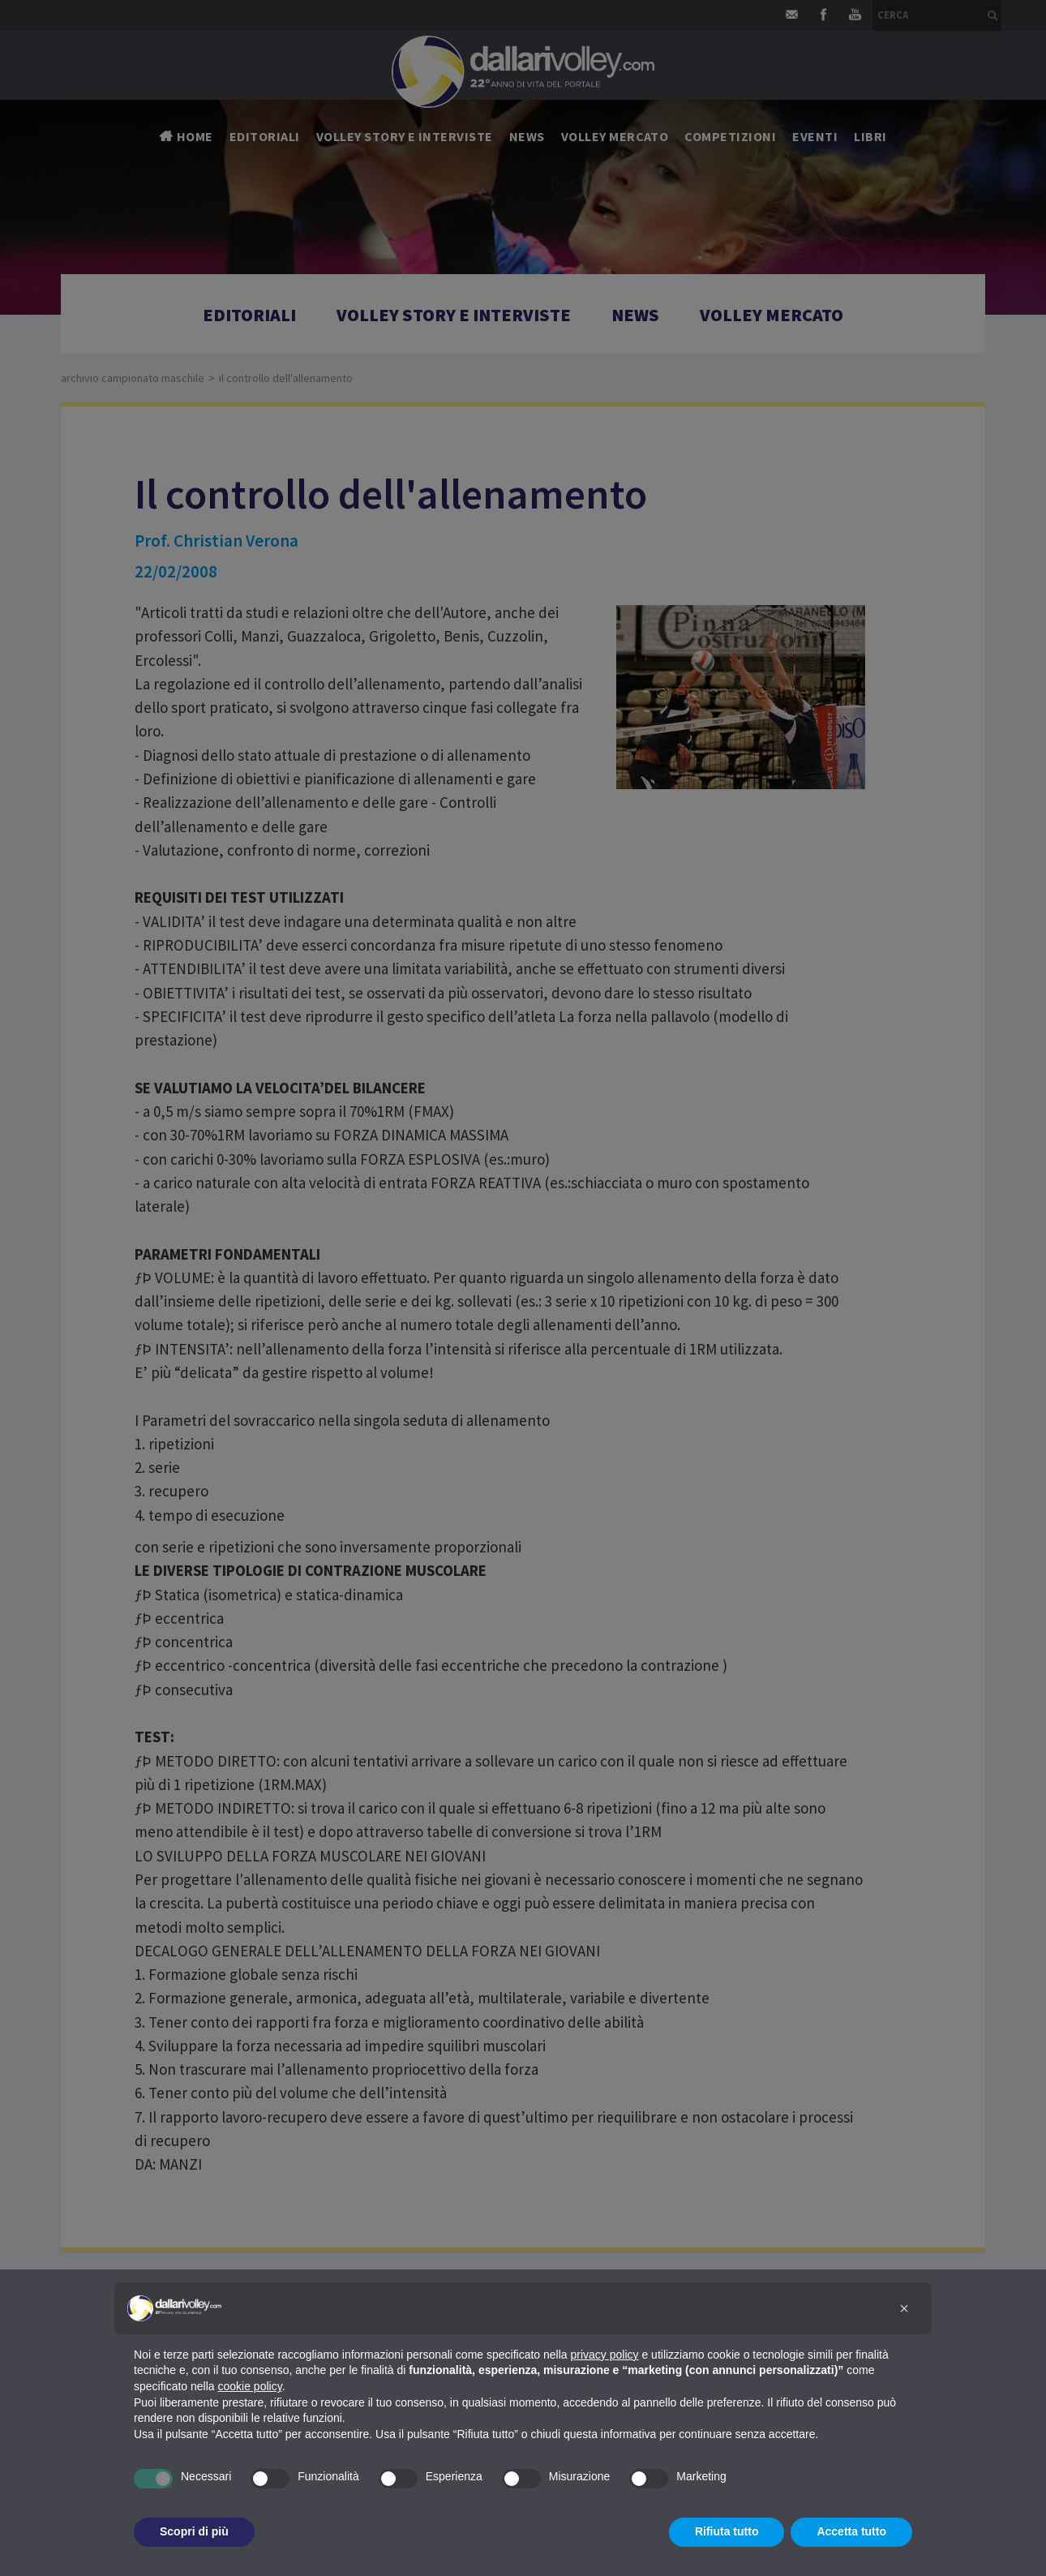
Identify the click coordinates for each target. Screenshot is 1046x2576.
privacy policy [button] (605, 2354)
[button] (904, 2308)
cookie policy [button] (250, 2386)
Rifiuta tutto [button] (727, 2531)
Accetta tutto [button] (851, 2531)
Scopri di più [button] (194, 2531)
